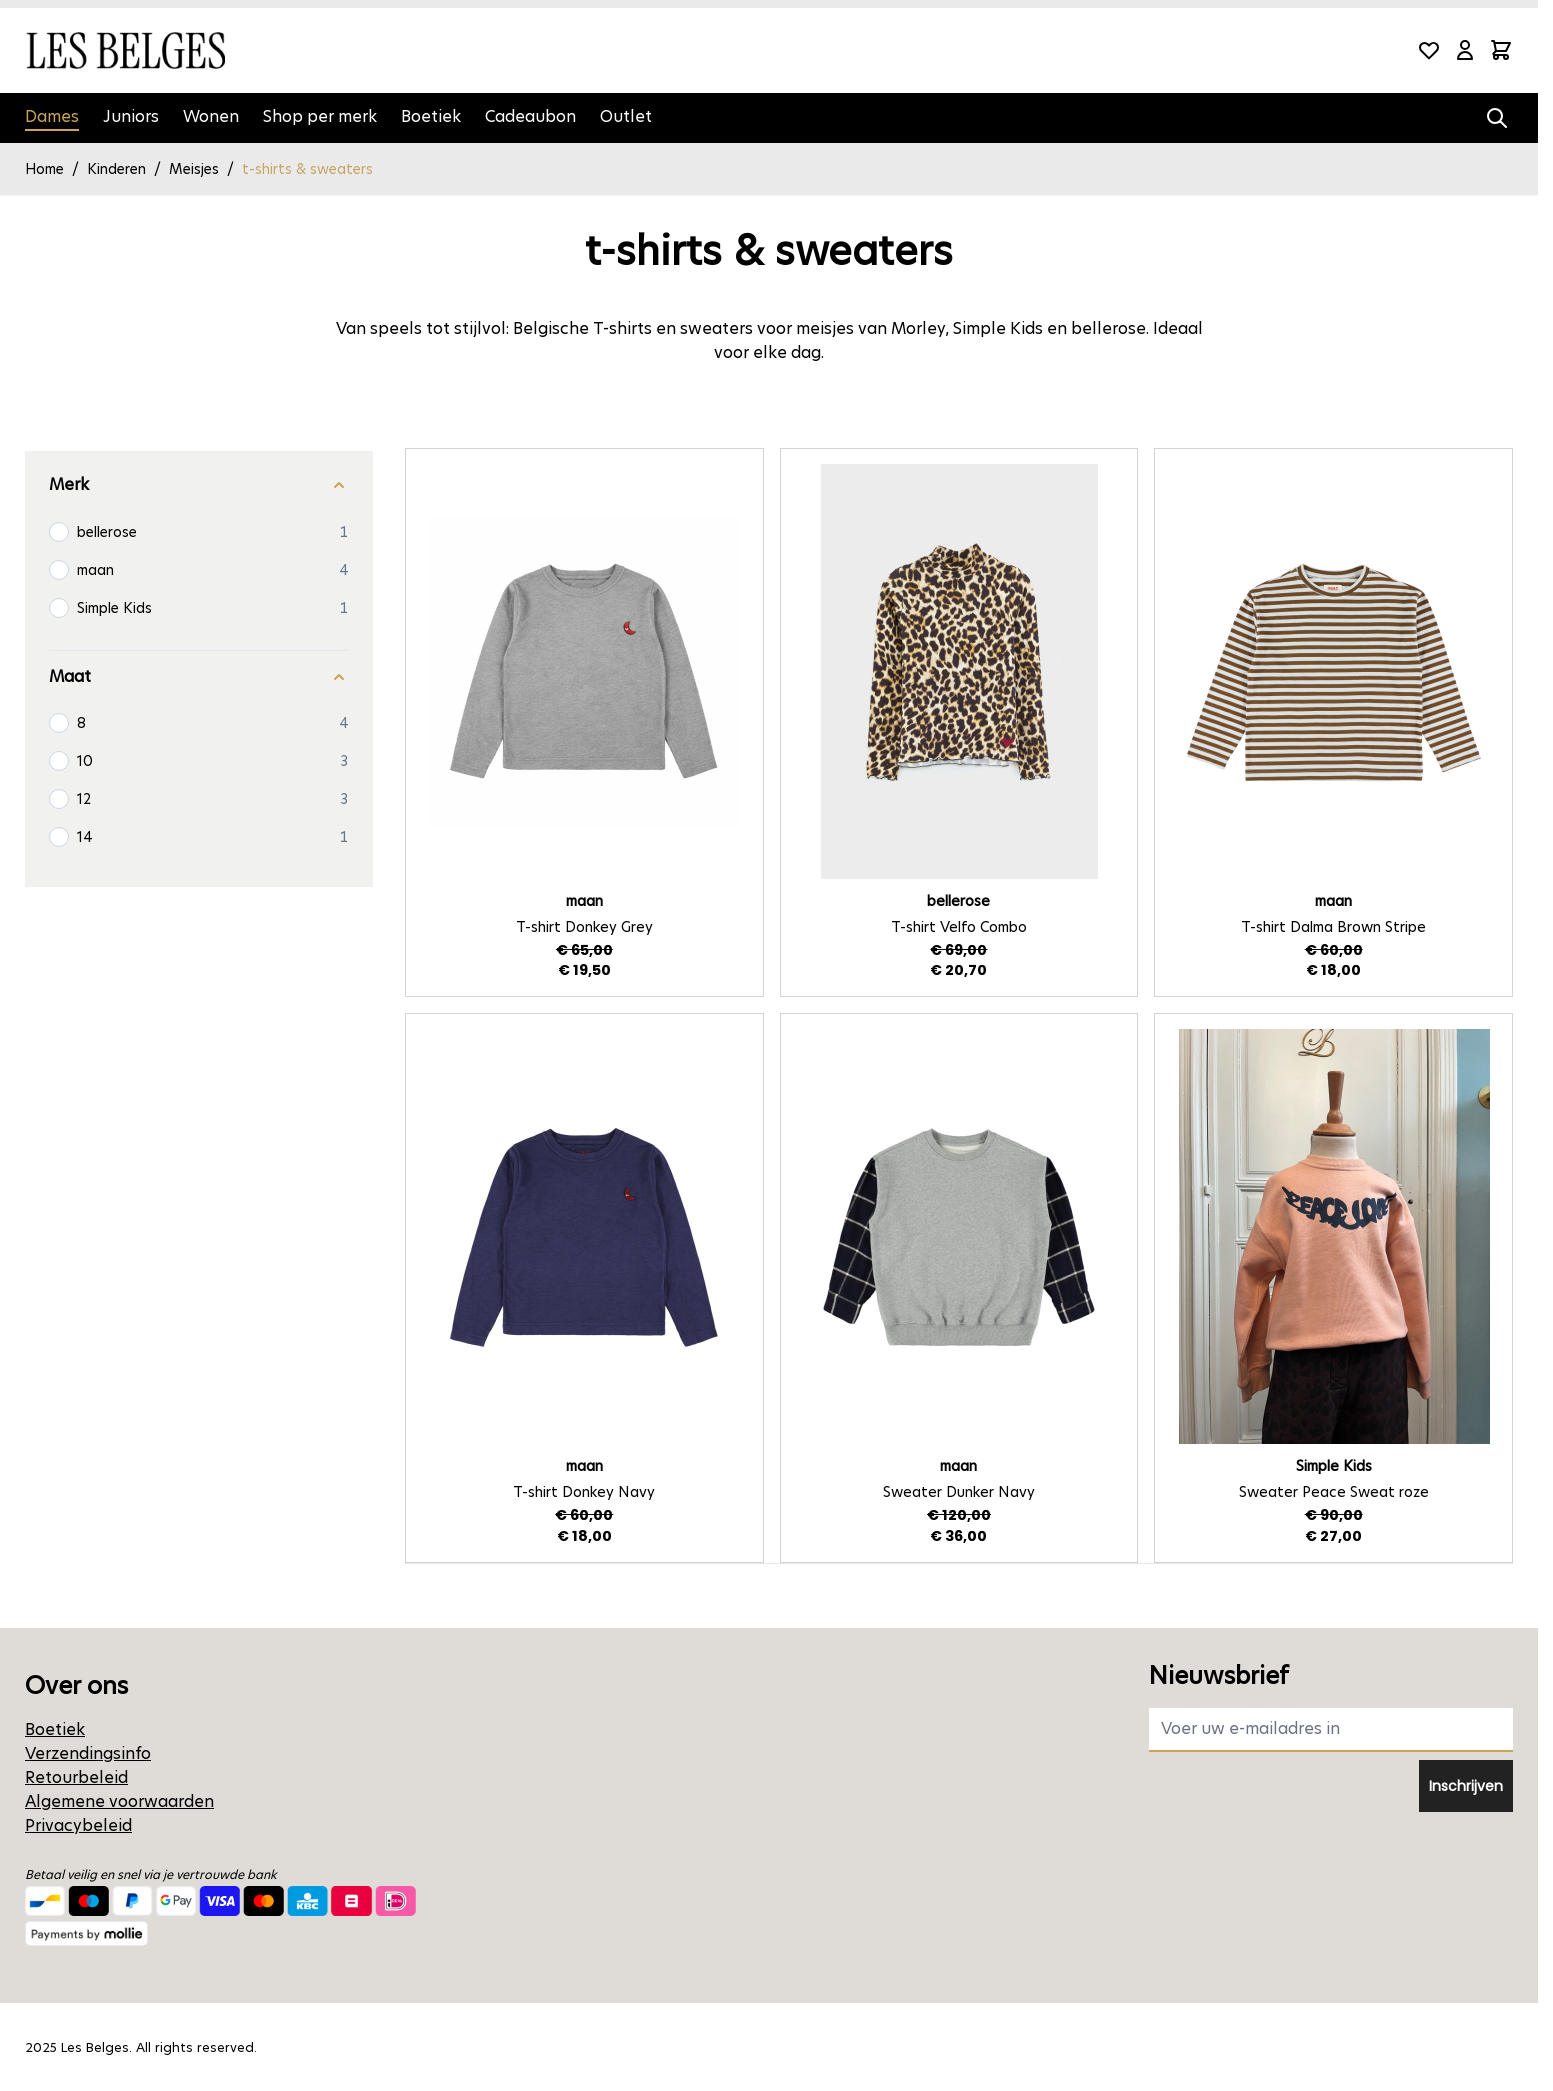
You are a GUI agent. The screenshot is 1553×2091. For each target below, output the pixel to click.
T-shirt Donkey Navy (584, 1492)
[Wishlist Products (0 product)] (1429, 50)
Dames (52, 116)
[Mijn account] (1465, 50)
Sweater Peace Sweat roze (1334, 1492)
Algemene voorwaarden (119, 1801)
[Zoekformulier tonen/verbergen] (1497, 118)
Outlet (626, 116)
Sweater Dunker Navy (959, 1492)
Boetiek (431, 116)
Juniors (131, 116)
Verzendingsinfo (88, 1753)
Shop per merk (320, 116)
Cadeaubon (530, 116)
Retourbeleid (76, 1777)
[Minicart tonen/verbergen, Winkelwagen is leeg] (1501, 50)
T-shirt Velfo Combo (959, 927)
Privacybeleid (78, 1825)
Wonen (211, 116)
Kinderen (116, 169)
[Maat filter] (199, 677)
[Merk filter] (199, 485)
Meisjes (194, 169)
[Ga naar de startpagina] (125, 50)
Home (44, 169)
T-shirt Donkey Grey (584, 927)
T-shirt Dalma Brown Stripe (1333, 927)
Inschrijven (1466, 1786)
